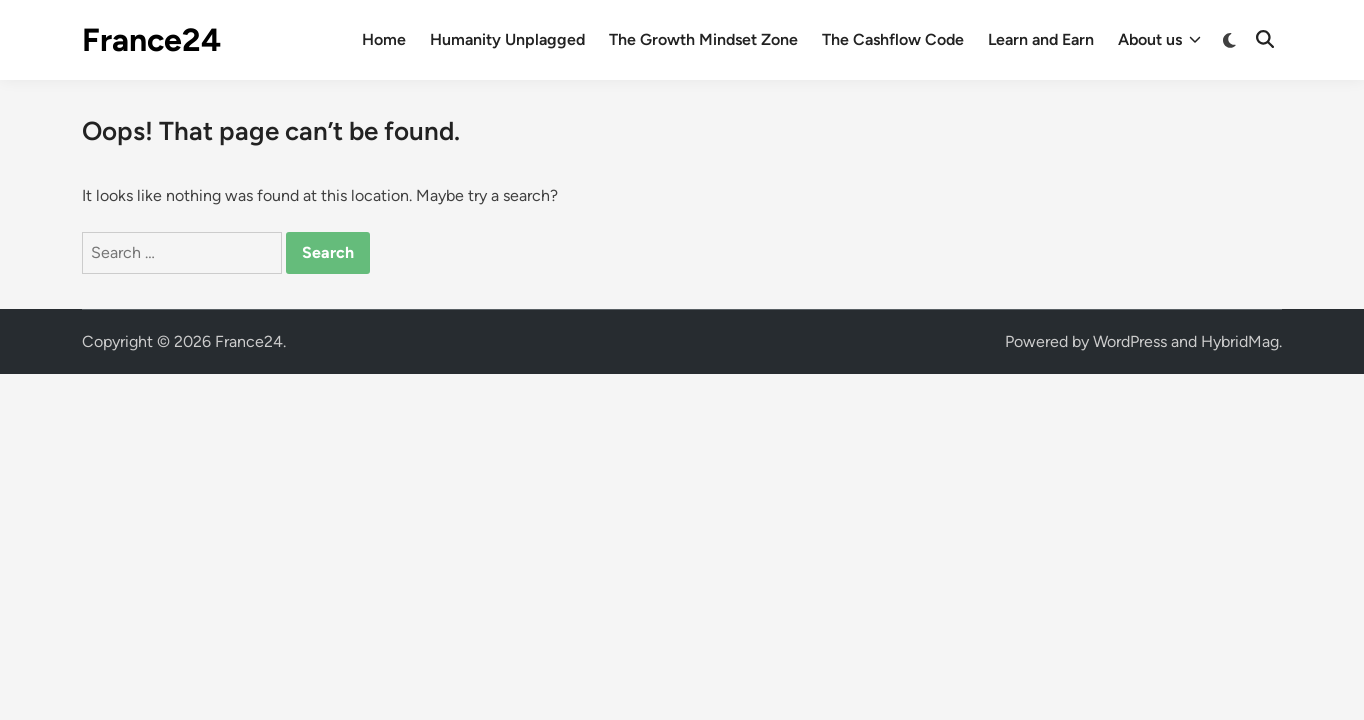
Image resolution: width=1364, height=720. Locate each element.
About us (1159, 40)
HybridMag (1240, 341)
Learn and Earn (1041, 39)
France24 (151, 40)
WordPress (1130, 341)
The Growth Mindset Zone (703, 39)
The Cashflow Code (893, 39)
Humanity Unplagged (507, 39)
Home (384, 39)
